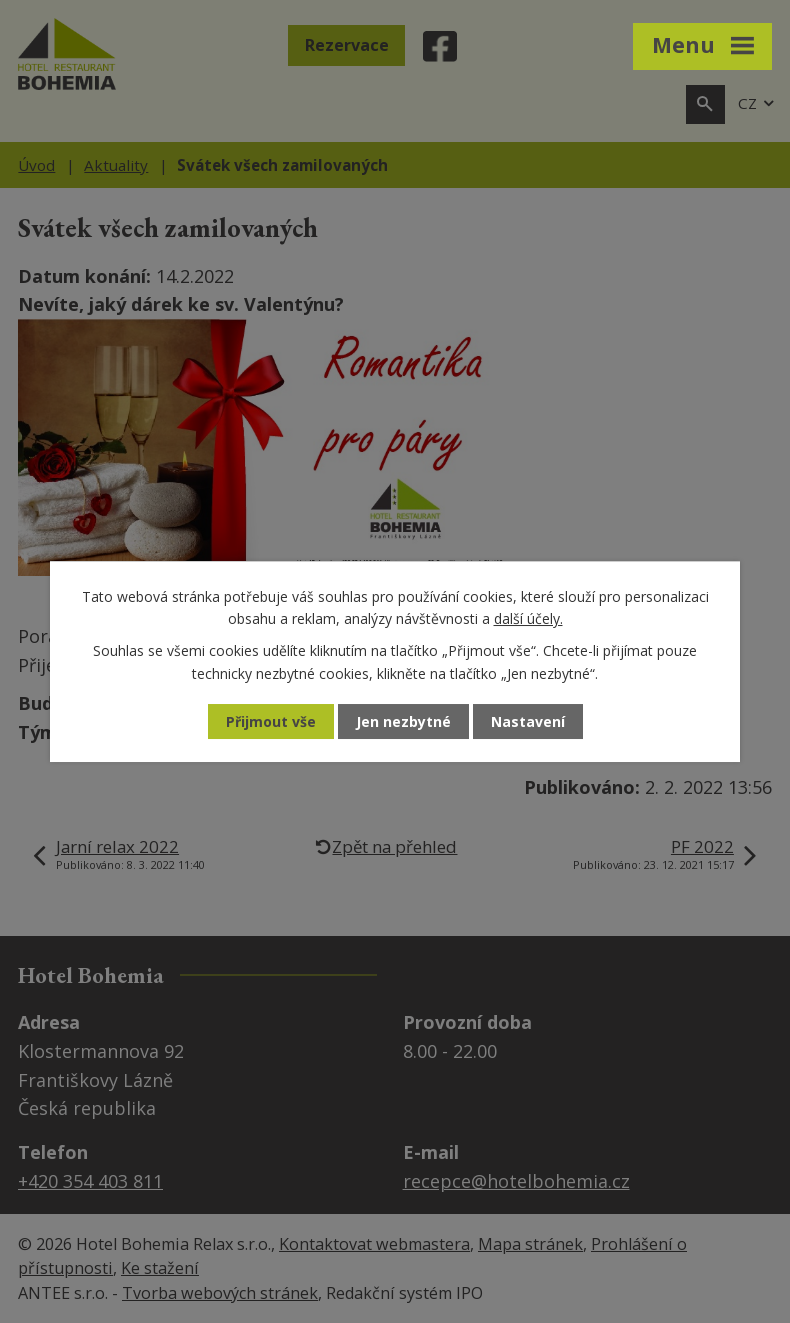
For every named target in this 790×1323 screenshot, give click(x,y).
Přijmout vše (271, 721)
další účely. (528, 618)
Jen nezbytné (403, 721)
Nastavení (528, 721)
